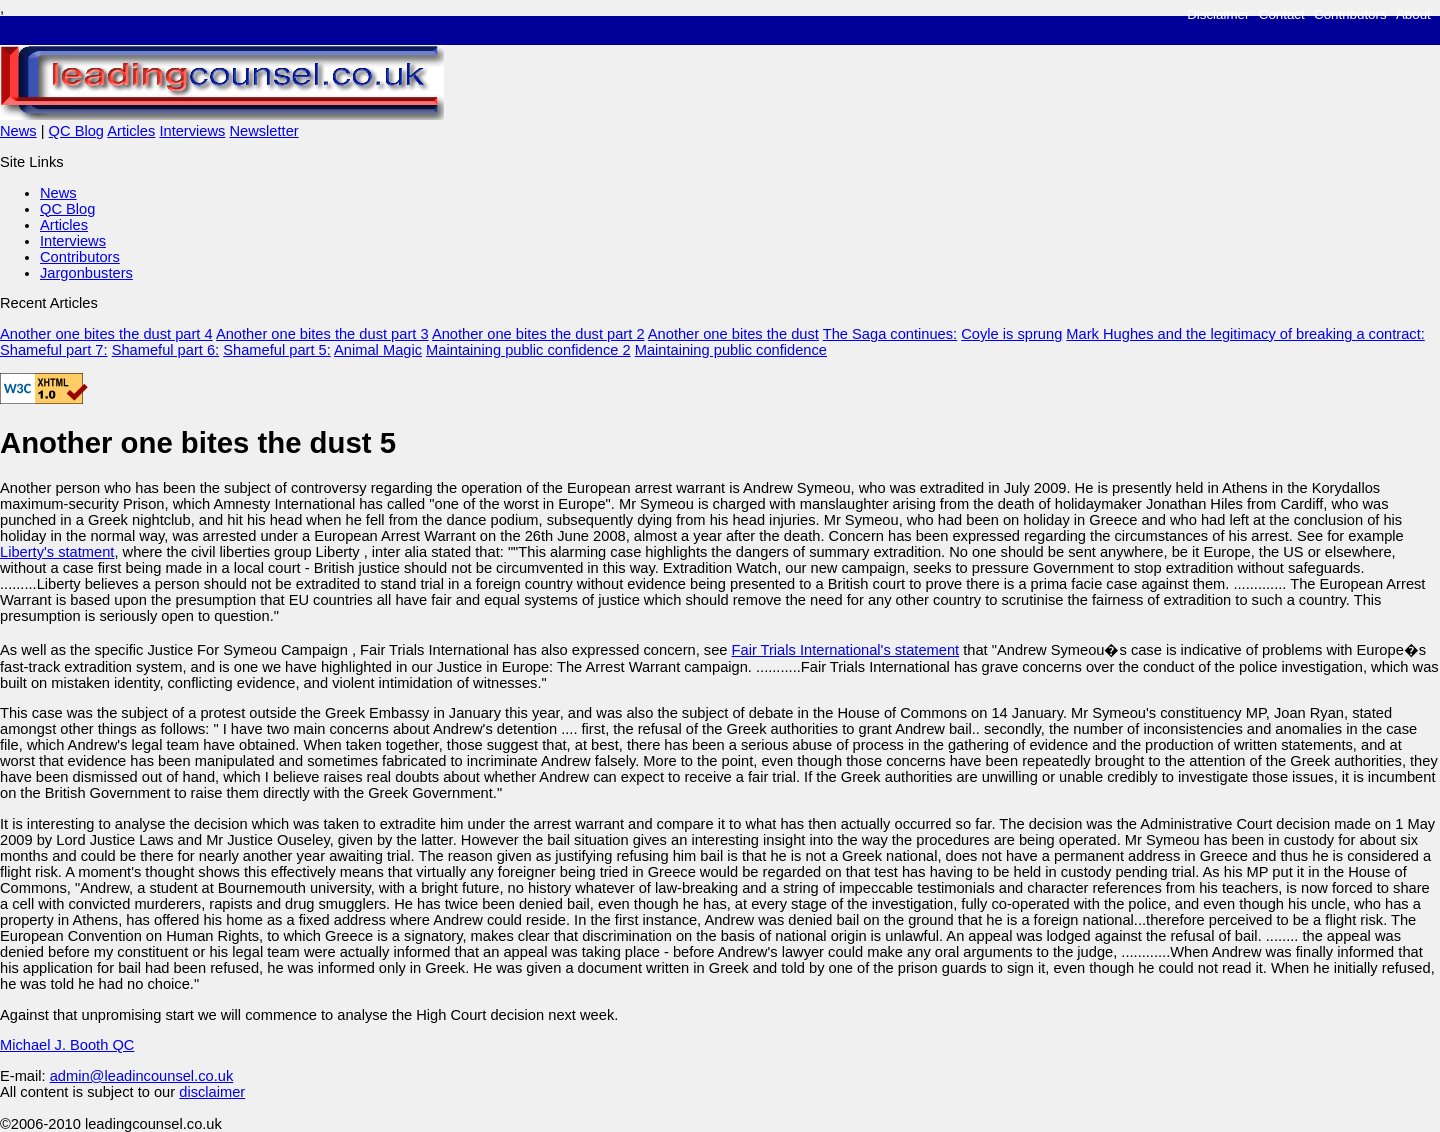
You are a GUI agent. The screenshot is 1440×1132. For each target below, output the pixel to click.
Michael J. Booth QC (67, 1045)
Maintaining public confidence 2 (528, 350)
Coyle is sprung (1011, 334)
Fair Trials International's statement (846, 650)
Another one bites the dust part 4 (106, 334)
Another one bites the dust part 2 (538, 334)
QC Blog (76, 131)
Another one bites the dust (733, 334)
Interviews (192, 131)
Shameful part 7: (54, 350)
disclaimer (212, 1092)
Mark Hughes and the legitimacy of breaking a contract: (1245, 334)
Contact (1282, 14)
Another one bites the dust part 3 (322, 334)
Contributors (1350, 14)
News (18, 131)
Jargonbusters (86, 273)
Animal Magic (378, 350)
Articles (131, 131)
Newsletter (263, 131)
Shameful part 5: (277, 350)
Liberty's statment (57, 552)
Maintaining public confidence (731, 350)
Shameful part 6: (166, 350)
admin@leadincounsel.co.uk (142, 1076)
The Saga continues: (890, 334)
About (1413, 14)
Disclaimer (1218, 14)
